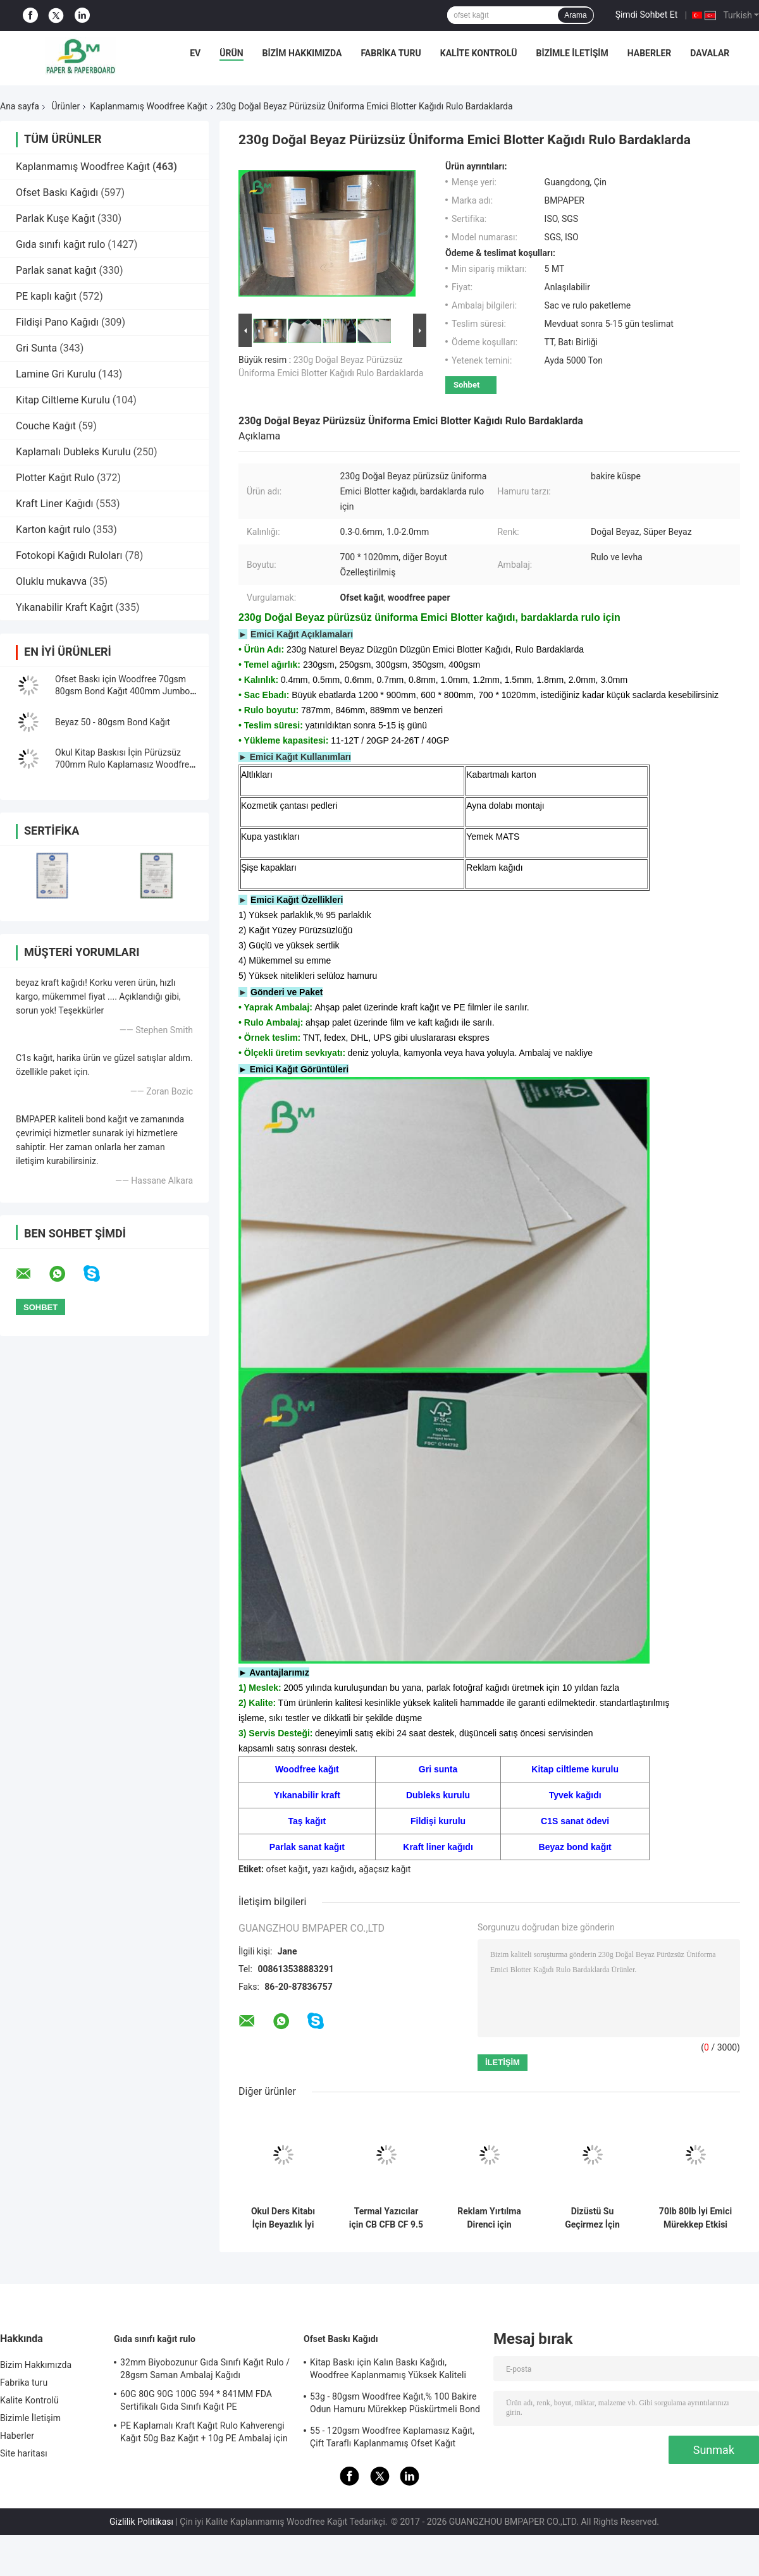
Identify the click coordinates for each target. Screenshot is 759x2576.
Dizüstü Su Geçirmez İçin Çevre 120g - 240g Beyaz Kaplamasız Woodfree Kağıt (592, 2218)
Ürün (231, 53)
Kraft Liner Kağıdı (55, 504)
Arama (575, 15)
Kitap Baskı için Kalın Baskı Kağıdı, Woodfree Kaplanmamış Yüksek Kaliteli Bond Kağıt (388, 2370)
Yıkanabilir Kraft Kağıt (64, 607)
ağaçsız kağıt (384, 1869)
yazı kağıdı (333, 1869)
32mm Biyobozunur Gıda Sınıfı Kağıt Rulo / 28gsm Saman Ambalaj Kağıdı (205, 2368)
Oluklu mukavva (51, 581)
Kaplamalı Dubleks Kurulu (73, 452)
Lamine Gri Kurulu (56, 374)
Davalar (709, 53)
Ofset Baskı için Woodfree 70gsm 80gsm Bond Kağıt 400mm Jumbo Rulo (122, 691)
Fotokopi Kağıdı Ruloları (69, 555)
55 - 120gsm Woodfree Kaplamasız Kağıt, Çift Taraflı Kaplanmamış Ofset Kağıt (392, 2437)
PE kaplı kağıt (46, 296)
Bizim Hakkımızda (302, 53)
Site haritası (23, 2453)
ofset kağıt (286, 1869)
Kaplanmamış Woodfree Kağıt (148, 106)
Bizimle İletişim (572, 53)
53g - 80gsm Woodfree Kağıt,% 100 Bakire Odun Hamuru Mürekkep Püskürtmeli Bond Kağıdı (395, 2404)
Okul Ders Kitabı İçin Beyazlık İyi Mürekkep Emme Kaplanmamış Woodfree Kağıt (282, 2218)
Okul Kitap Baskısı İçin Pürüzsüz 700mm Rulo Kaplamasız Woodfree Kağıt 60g (124, 764)
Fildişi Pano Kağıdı (57, 322)
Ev (195, 53)
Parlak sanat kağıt (56, 270)
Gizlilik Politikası (141, 2522)
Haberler (649, 53)
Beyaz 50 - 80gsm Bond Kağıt (112, 722)
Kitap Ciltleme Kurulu (63, 400)
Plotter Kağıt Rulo (55, 478)
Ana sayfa (19, 106)
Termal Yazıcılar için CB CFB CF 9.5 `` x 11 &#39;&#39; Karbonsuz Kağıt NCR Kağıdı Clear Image (386, 2218)
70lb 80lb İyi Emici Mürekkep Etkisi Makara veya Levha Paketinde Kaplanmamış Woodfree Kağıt (695, 2218)
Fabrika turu (391, 53)
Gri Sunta (36, 348)
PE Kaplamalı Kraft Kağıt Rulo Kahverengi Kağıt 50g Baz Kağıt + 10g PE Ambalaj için (204, 2431)
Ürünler (65, 106)
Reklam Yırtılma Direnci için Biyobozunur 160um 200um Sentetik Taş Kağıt (489, 2218)
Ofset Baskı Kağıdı (57, 193)
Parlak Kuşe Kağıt (55, 218)
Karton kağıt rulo (53, 530)
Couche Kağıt (46, 426)
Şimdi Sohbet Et (646, 14)
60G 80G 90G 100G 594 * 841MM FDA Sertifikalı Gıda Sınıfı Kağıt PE (196, 2400)
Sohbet (466, 384)
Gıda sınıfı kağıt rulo (60, 244)
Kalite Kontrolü (478, 53)
